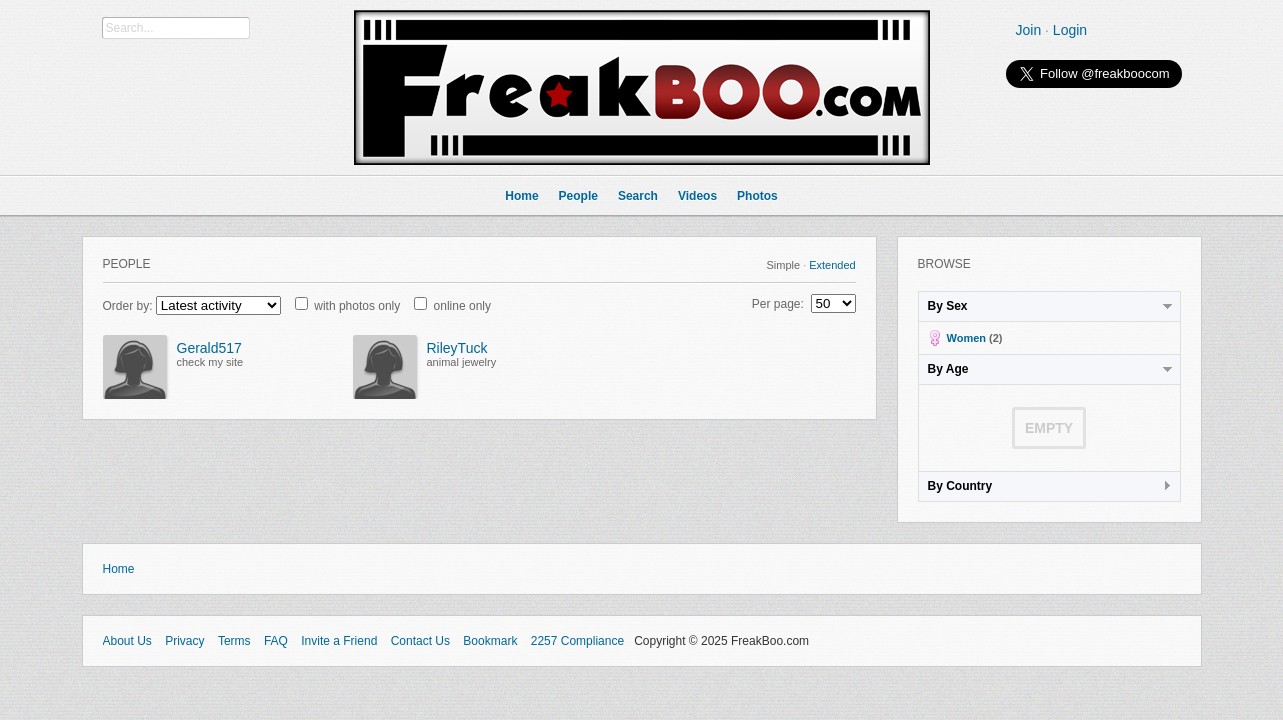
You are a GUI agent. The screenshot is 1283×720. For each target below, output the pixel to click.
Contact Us (420, 641)
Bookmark (490, 641)
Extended (832, 265)
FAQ (276, 641)
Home (119, 569)
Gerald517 (209, 348)
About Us (127, 641)
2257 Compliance (577, 641)
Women (967, 338)
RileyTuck (457, 348)
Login (1070, 30)
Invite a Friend (339, 641)
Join (1029, 30)
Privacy (184, 641)
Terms (234, 641)
